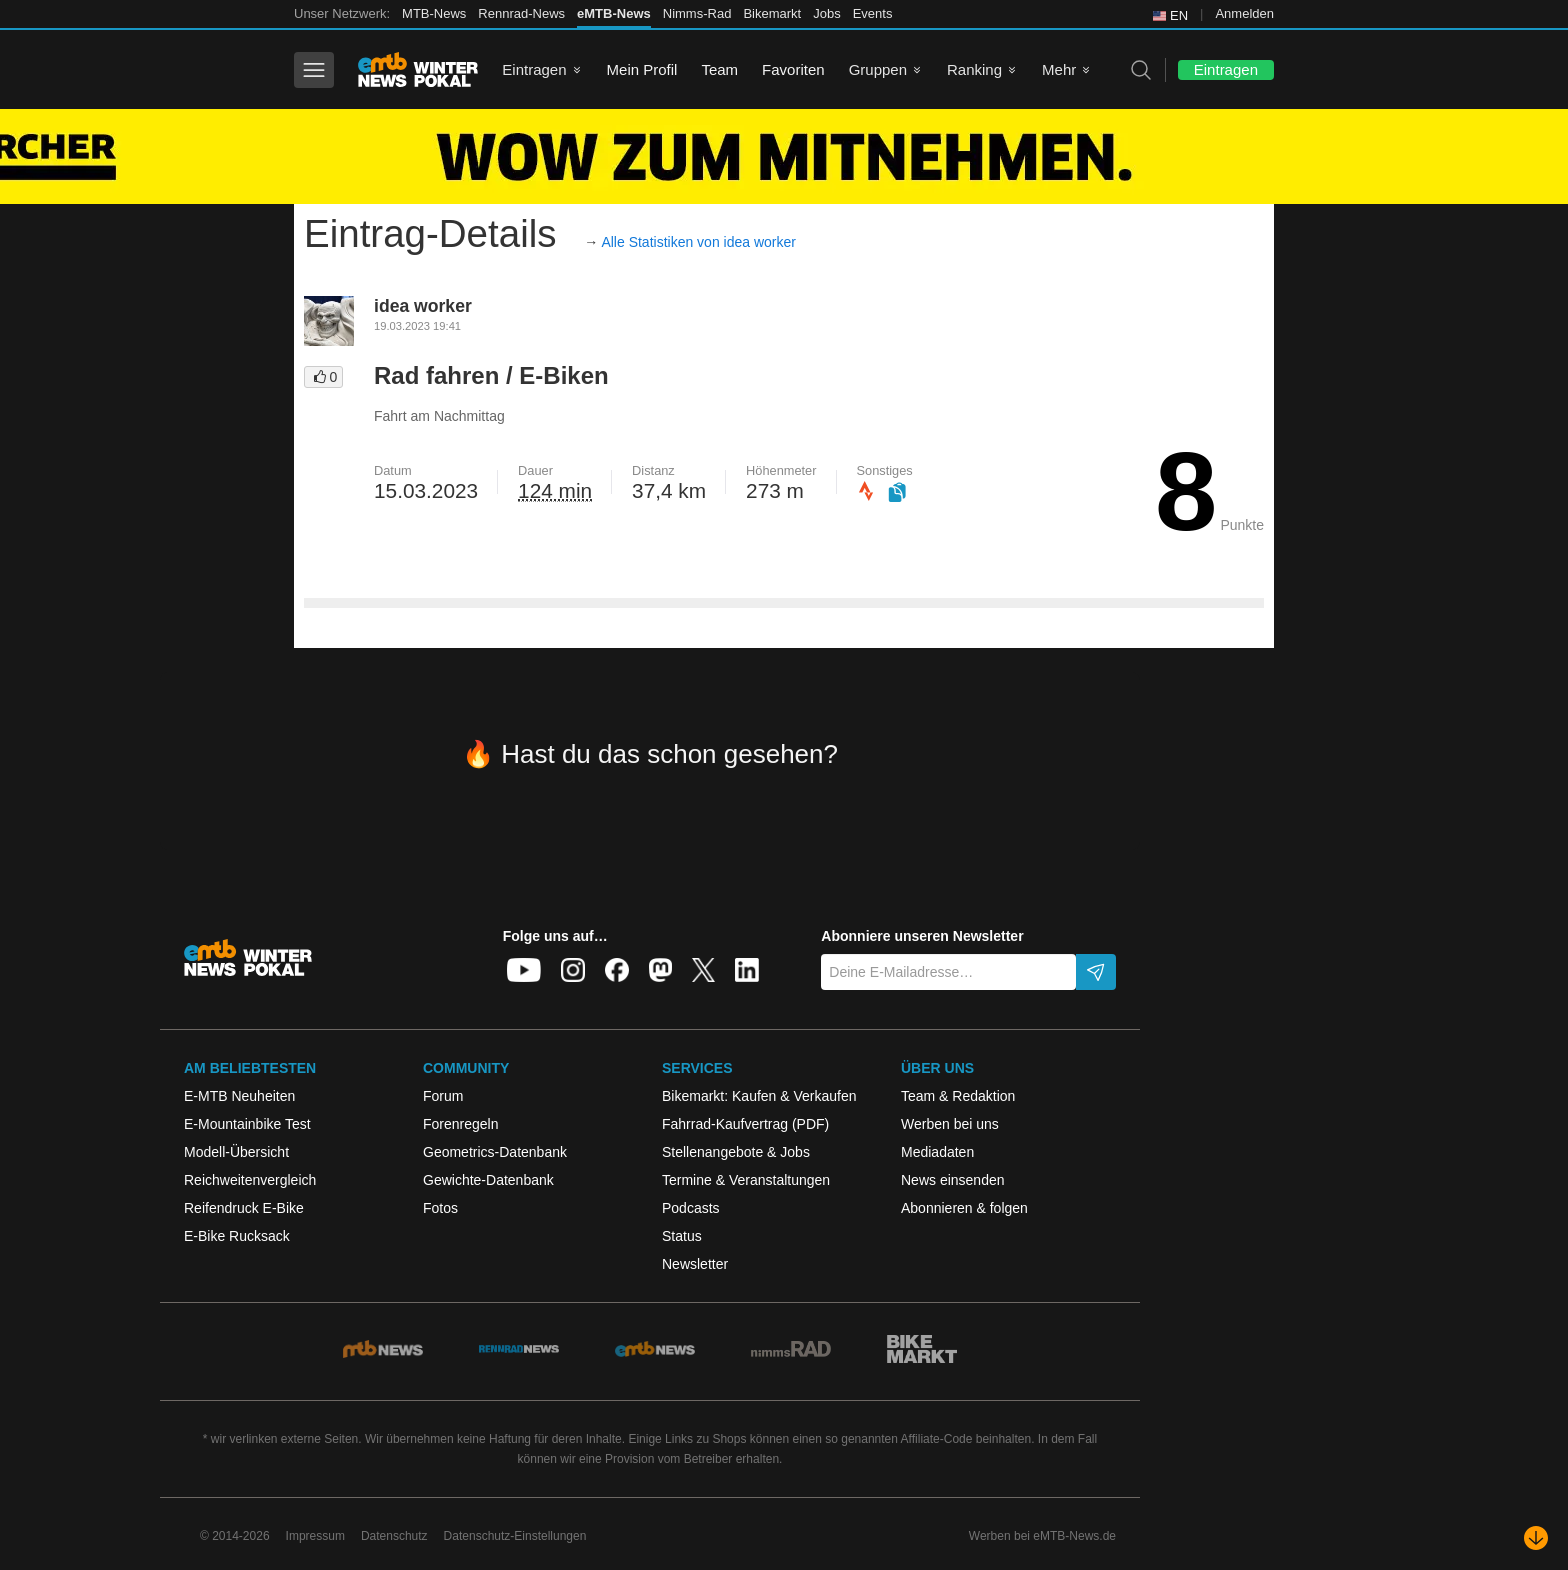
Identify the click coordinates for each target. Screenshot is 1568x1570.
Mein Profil (642, 69)
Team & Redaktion (958, 1096)
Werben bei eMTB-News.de (1042, 1536)
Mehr (1059, 69)
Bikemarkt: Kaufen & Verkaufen (759, 1096)
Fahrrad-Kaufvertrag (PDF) (745, 1124)
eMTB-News (614, 13)
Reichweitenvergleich (250, 1180)
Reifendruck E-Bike (244, 1208)
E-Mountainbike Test (247, 1124)
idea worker (423, 306)
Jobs (826, 13)
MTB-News (434, 13)
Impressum (315, 1536)
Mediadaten (937, 1152)
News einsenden (953, 1180)
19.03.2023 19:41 (417, 326)
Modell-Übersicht (236, 1152)
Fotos (440, 1208)
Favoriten (793, 69)
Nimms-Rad (697, 13)
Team (719, 69)
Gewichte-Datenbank (488, 1180)
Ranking (974, 69)
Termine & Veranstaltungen (746, 1180)
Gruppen (878, 69)
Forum (443, 1096)
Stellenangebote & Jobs (736, 1152)
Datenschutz (394, 1536)
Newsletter (695, 1264)
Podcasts (691, 1208)
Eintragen (534, 69)
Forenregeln (461, 1124)
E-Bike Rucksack (237, 1236)
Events (873, 13)
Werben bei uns (950, 1124)
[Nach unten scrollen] (1536, 1538)
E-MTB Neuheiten (239, 1096)
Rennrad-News (521, 13)
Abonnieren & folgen (964, 1208)
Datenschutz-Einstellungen (515, 1536)
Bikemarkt (772, 13)
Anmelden (1244, 13)
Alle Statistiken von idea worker (698, 242)
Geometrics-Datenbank (495, 1152)
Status (682, 1236)
